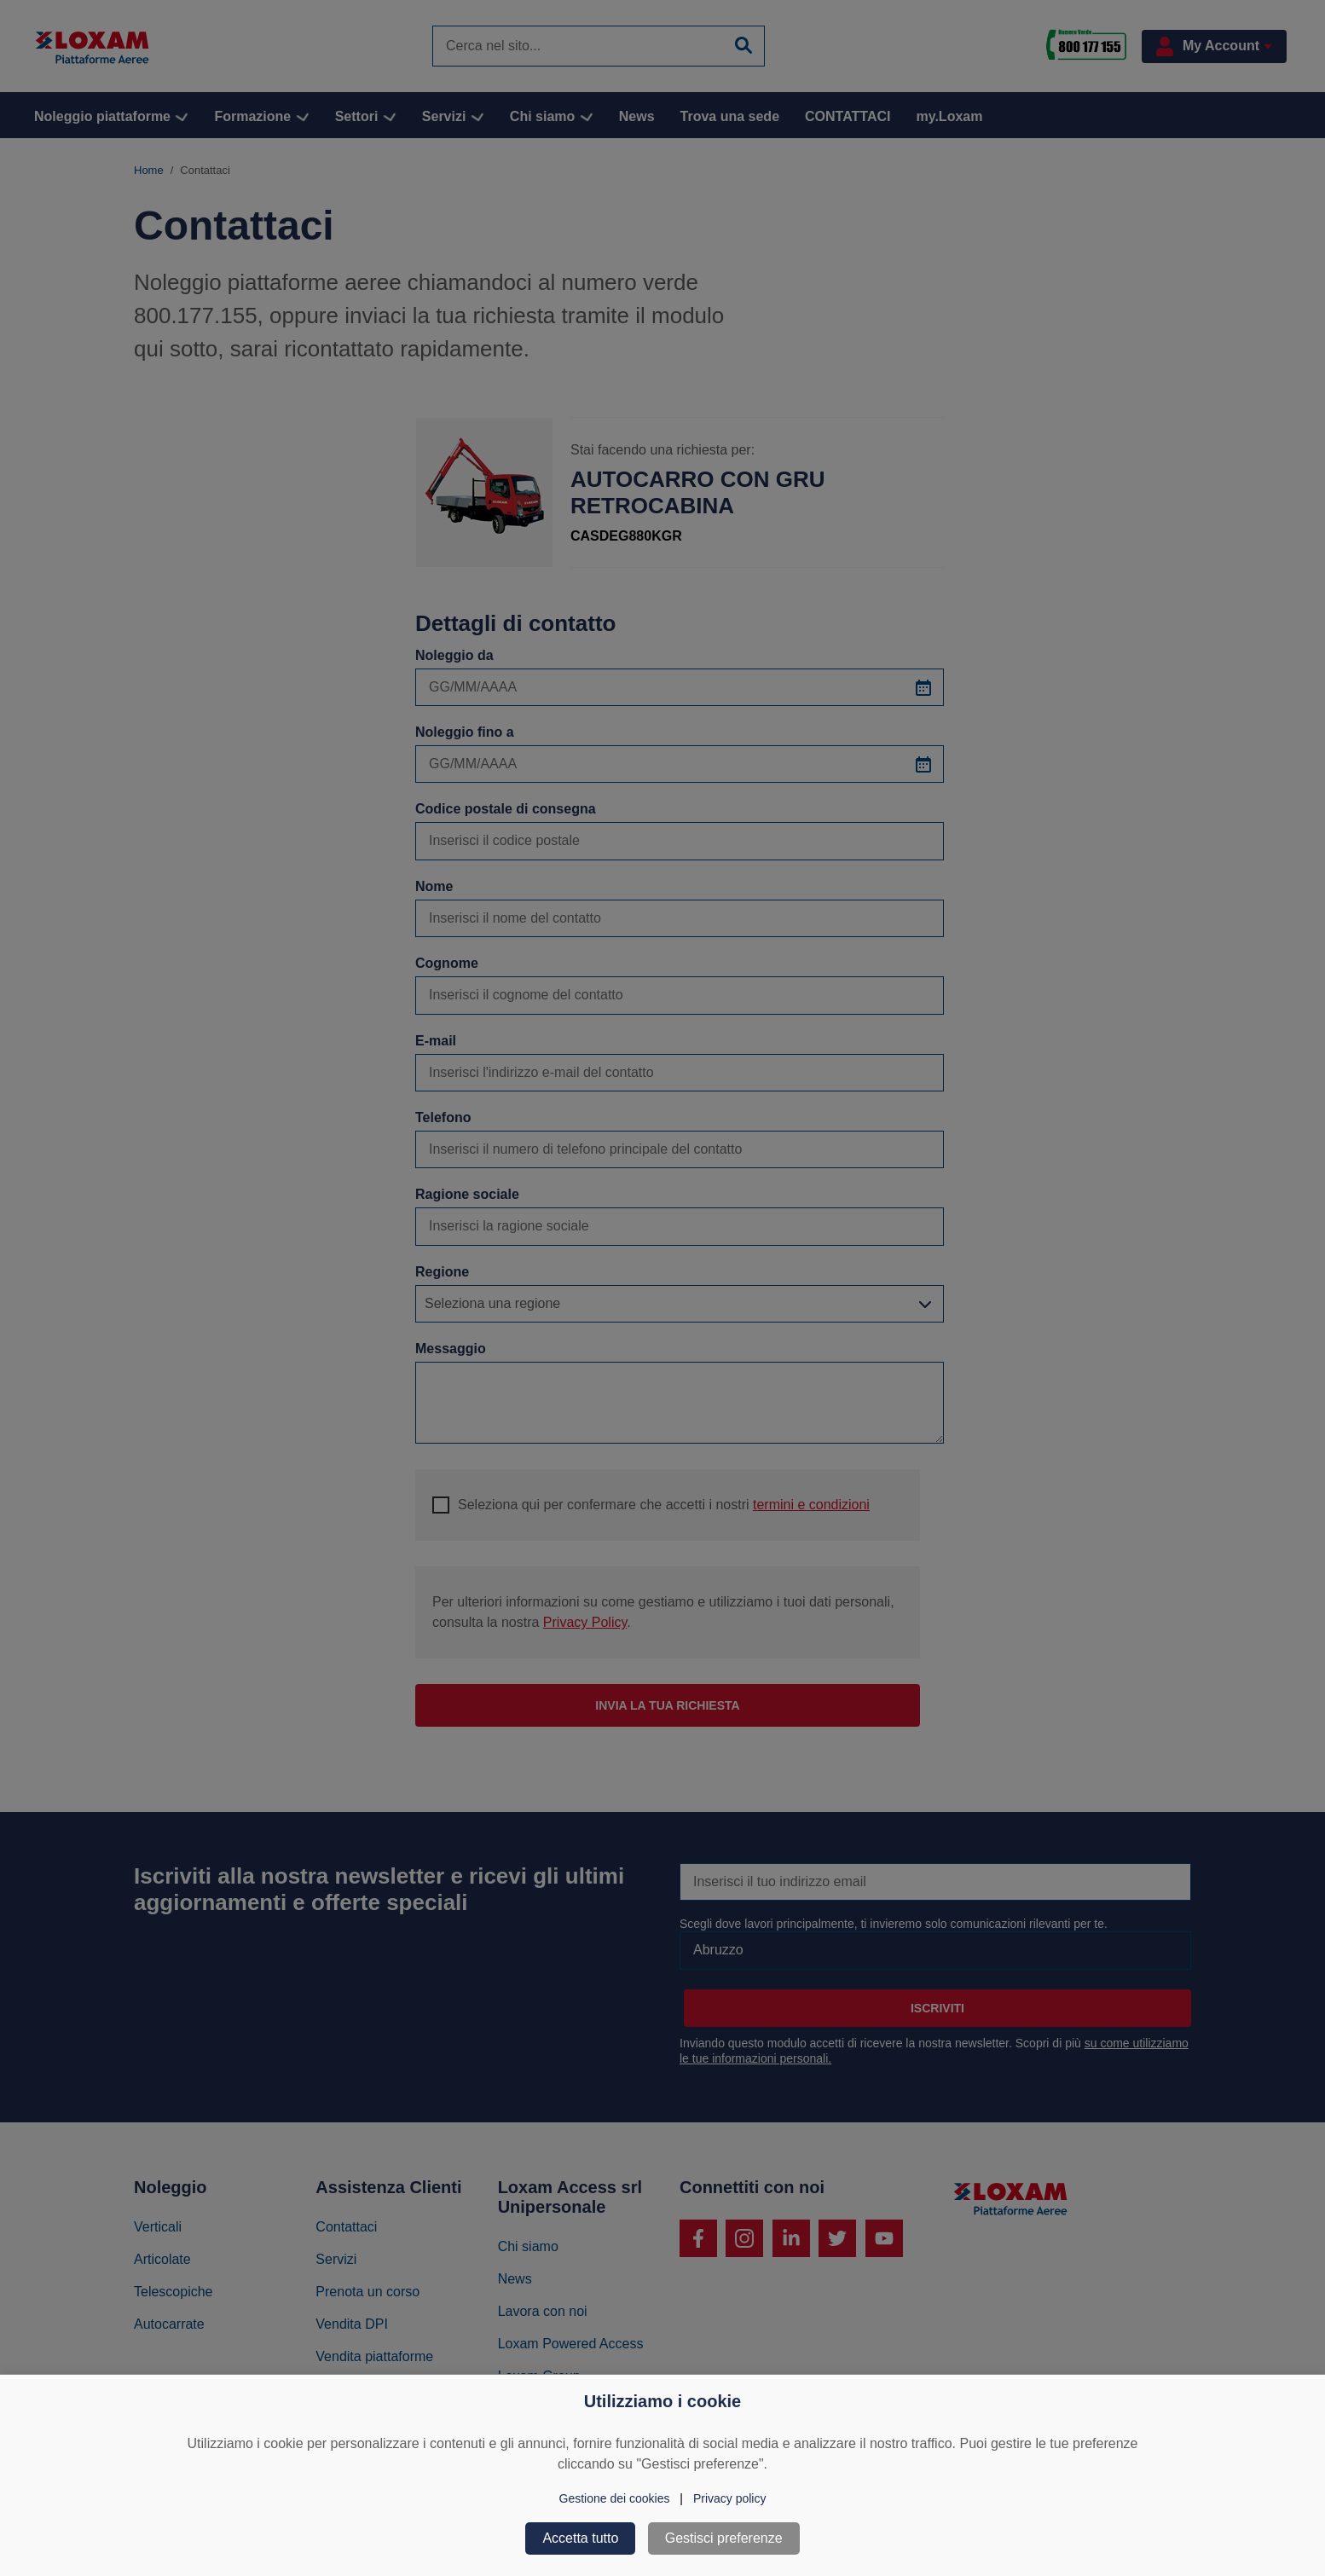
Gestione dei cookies (614, 2498)
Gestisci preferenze (724, 2538)
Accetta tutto (580, 2538)
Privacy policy (730, 2498)
